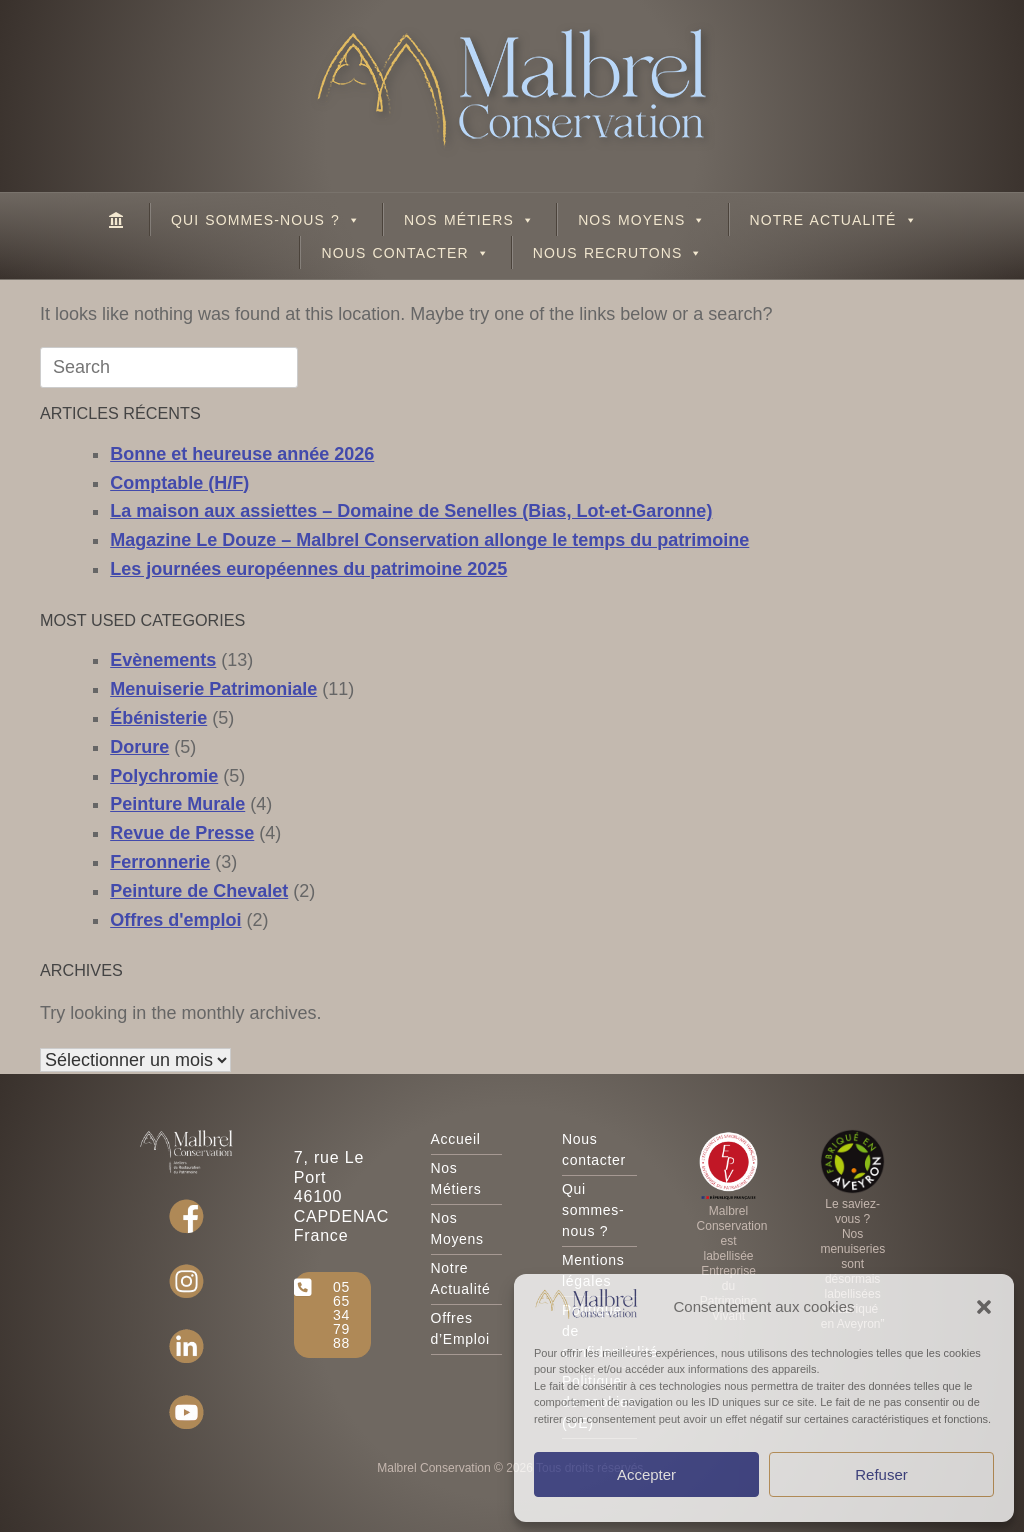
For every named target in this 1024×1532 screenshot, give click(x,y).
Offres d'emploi (175, 920)
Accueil (456, 1139)
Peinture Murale (177, 804)
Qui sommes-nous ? (266, 220)
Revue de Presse (182, 833)
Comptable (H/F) (179, 483)
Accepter (646, 1474)
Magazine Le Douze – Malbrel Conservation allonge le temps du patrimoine (429, 540)
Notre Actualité (834, 220)
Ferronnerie (160, 862)
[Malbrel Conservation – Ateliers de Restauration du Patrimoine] (117, 219)
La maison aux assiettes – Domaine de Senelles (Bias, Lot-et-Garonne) (411, 511)
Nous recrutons (618, 253)
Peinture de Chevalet (199, 891)
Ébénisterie (158, 718)
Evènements (163, 660)
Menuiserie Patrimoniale (213, 689)
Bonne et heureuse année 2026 (242, 454)
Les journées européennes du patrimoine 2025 (308, 569)
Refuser (881, 1474)
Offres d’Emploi (460, 1328)
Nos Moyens (642, 220)
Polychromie (164, 776)
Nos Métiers (469, 220)
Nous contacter (405, 253)
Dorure (139, 747)
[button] (984, 1307)
